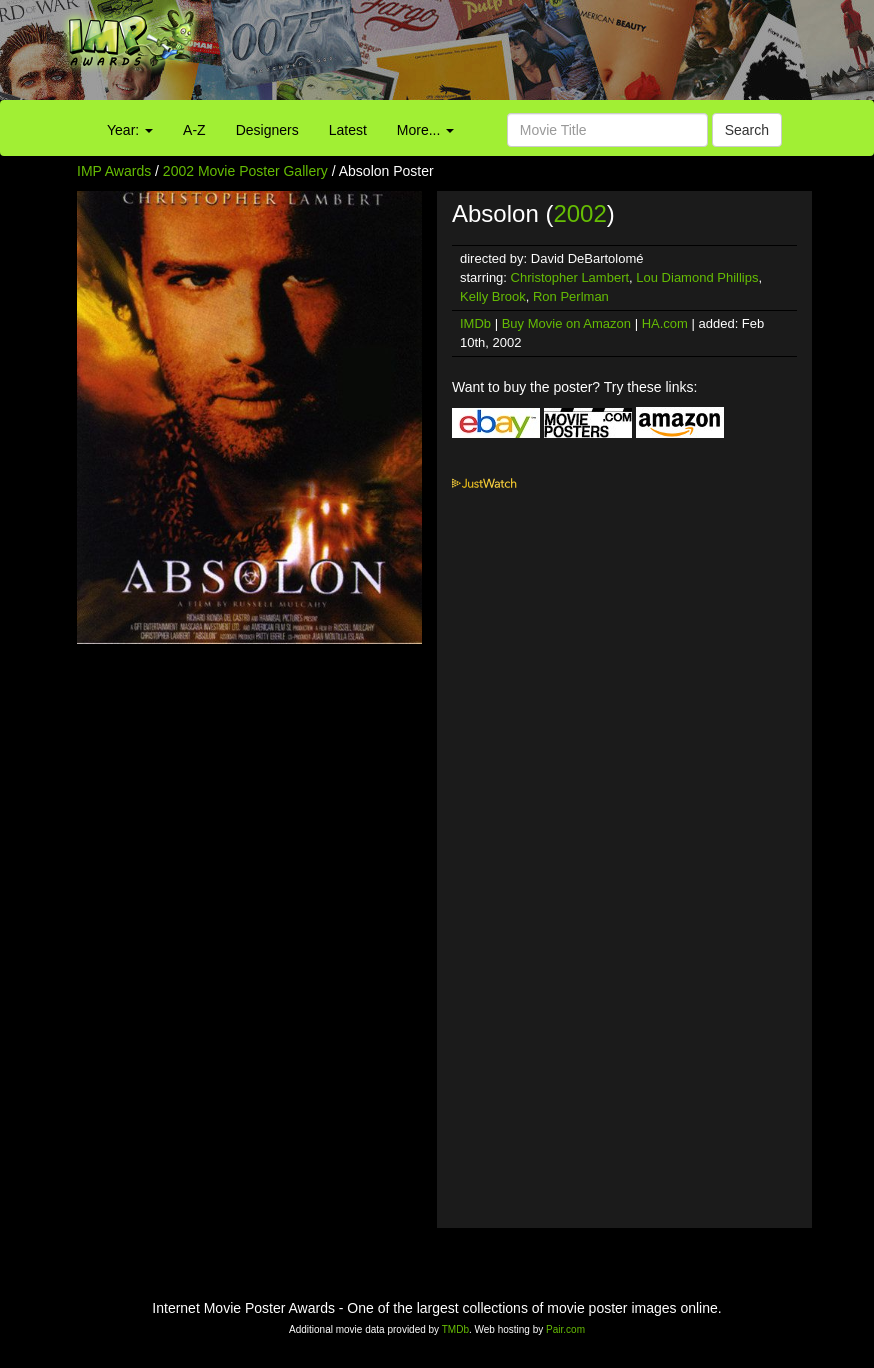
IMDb (475, 323)
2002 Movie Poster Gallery (245, 171)
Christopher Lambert (570, 277)
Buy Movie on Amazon (566, 323)
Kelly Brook (493, 296)
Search (747, 130)
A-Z (194, 130)
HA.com (665, 323)
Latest (348, 130)
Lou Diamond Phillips (697, 277)
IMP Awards (114, 171)
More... (425, 130)
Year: (130, 130)
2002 (579, 213)
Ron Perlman (571, 296)
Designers (267, 130)
